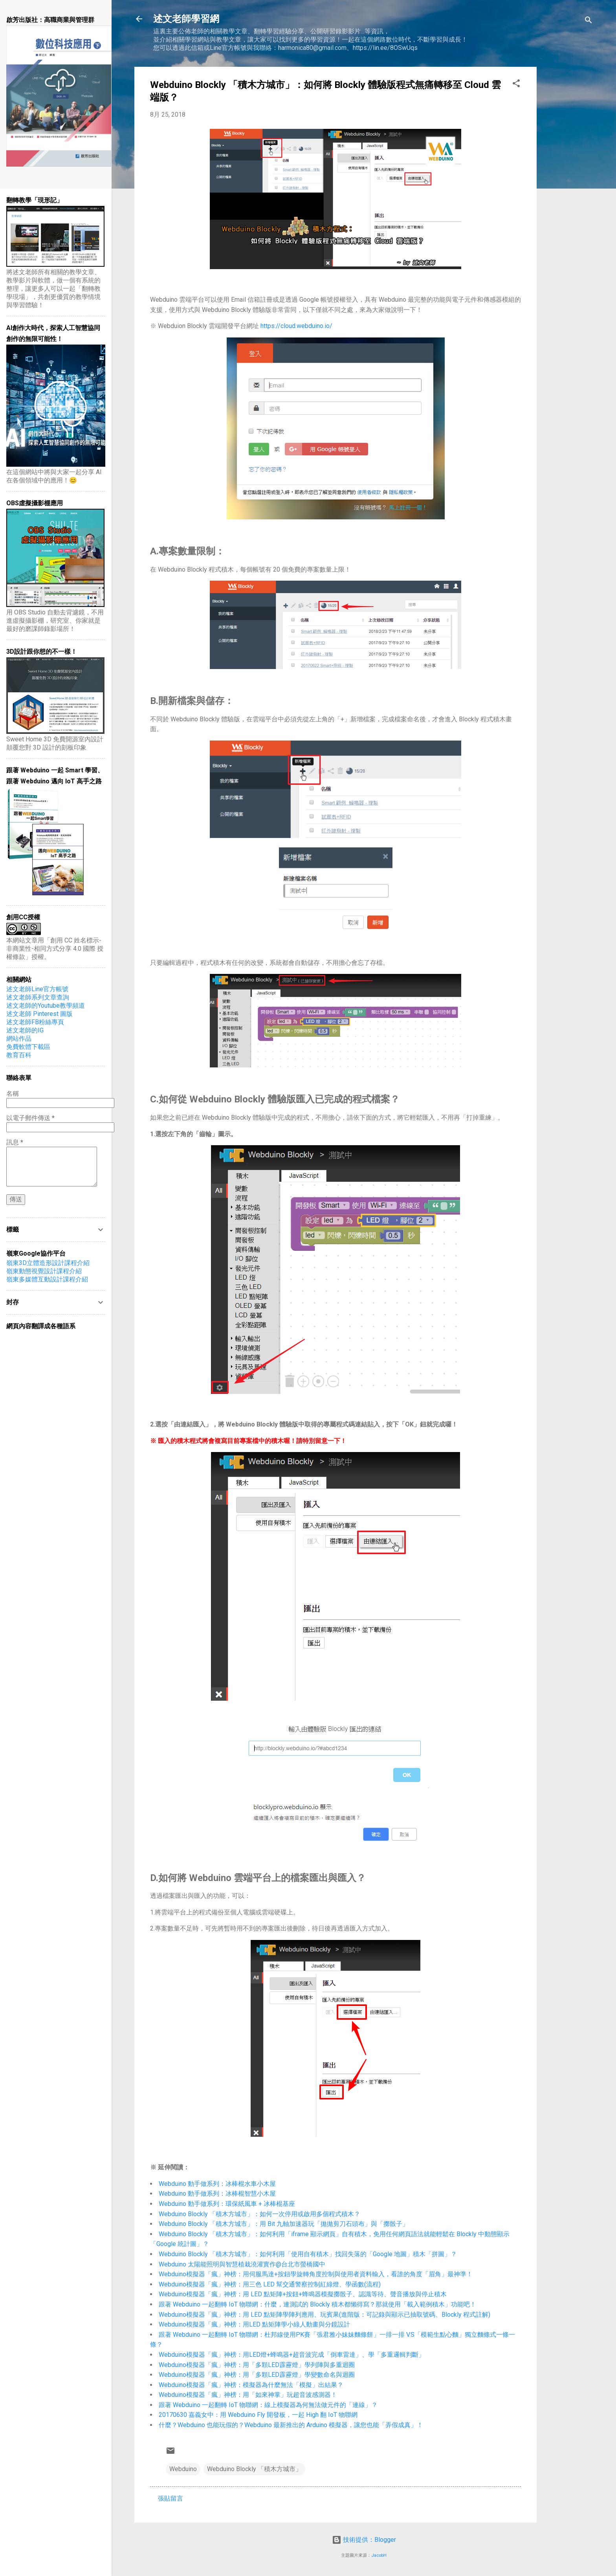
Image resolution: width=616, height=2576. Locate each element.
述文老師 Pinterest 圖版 (39, 1014)
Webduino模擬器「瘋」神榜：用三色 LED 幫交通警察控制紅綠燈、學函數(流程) (270, 2284)
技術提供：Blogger (364, 2539)
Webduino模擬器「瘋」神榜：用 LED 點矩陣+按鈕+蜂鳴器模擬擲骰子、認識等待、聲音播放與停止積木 (303, 2294)
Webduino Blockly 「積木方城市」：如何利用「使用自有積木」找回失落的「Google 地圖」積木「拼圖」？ (308, 2254)
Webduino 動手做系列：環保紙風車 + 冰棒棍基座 (227, 2203)
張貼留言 (170, 2498)
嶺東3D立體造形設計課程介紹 (48, 1263)
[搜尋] (588, 21)
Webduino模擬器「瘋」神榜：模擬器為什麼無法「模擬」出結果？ (251, 2385)
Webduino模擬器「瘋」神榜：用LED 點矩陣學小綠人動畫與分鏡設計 (254, 2324)
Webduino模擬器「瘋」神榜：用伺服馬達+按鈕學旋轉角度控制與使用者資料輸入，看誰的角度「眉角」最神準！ (316, 2274)
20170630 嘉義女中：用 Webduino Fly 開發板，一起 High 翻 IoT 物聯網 (258, 2414)
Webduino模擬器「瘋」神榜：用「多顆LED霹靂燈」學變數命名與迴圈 (257, 2374)
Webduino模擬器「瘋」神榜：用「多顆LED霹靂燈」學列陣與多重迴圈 (257, 2365)
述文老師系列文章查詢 (37, 997)
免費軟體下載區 (28, 1047)
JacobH (379, 2555)
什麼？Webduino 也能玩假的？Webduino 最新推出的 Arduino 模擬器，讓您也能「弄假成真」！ (291, 2425)
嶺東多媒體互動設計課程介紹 (47, 1279)
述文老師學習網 (186, 18)
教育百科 (18, 1055)
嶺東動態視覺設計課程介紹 (44, 1271)
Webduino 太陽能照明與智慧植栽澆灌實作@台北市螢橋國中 (242, 2264)
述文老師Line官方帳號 (37, 989)
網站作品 (18, 1038)
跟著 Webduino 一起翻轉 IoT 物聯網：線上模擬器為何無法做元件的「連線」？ (268, 2405)
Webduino (183, 2469)
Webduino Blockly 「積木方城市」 (254, 2469)
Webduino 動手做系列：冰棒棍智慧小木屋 (217, 2193)
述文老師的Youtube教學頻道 (45, 1005)
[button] (516, 85)
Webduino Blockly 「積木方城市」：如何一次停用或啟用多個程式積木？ (259, 2214)
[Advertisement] (568, 185)
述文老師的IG (25, 1030)
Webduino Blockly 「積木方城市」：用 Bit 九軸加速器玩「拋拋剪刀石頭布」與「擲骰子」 (284, 2224)
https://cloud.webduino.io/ (296, 326)
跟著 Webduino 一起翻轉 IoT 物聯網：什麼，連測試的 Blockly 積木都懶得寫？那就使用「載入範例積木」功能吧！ (317, 2304)
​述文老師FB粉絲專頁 (35, 1022)
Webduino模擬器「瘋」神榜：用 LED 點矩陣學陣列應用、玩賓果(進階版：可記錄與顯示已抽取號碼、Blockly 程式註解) (324, 2314)
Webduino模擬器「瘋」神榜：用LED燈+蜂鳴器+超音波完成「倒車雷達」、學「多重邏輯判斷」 (292, 2354)
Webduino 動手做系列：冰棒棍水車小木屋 (217, 2183)
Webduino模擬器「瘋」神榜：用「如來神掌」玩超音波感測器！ (248, 2394)
